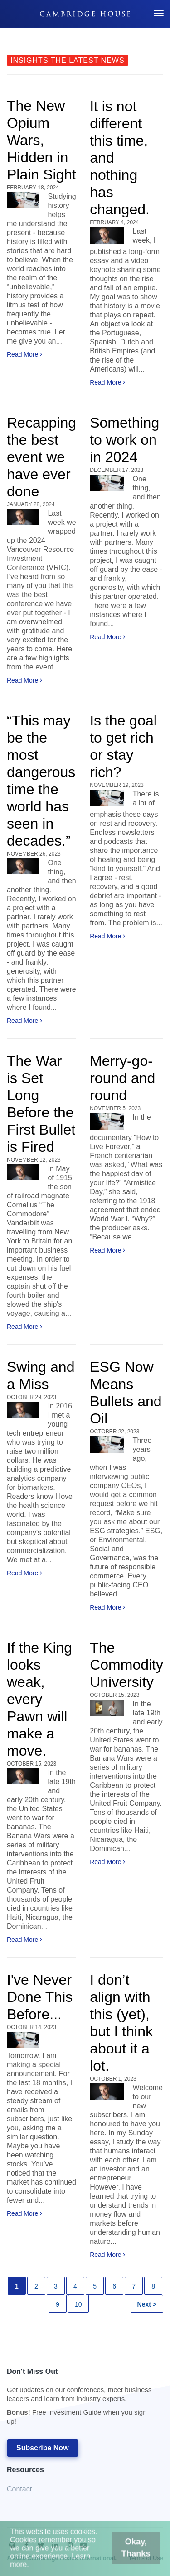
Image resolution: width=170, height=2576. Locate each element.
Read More (24, 354)
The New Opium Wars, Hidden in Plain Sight (41, 140)
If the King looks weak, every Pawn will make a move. (39, 1699)
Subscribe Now (42, 2448)
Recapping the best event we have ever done (41, 456)
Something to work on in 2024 (124, 439)
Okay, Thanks (128, 2552)
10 (78, 2304)
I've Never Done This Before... (40, 1997)
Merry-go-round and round (122, 1078)
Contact (19, 2489)
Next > (146, 2304)
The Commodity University (126, 1664)
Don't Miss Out (80, 2399)
